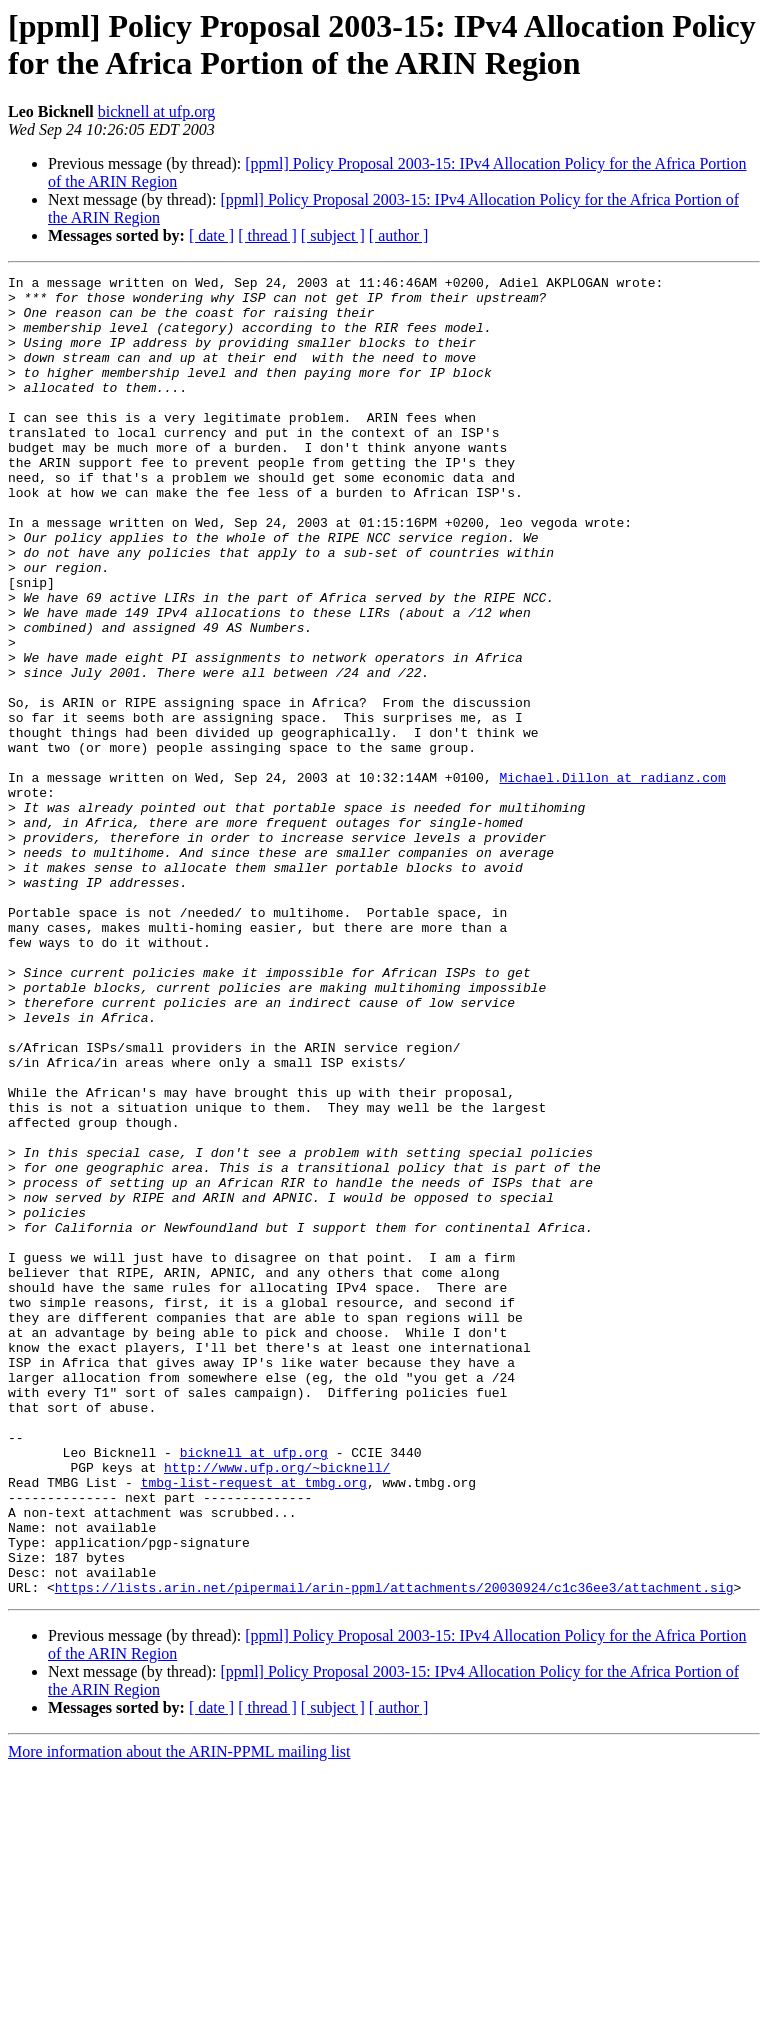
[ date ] (211, 235)
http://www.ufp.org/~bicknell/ (277, 1707)
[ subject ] (333, 235)
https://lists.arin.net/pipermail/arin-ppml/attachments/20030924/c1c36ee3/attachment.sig (394, 1851)
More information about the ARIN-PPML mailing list (179, 2015)
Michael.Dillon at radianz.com (612, 879)
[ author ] (399, 235)
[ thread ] (267, 235)
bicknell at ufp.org (156, 111)
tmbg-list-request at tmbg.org (254, 1725)
